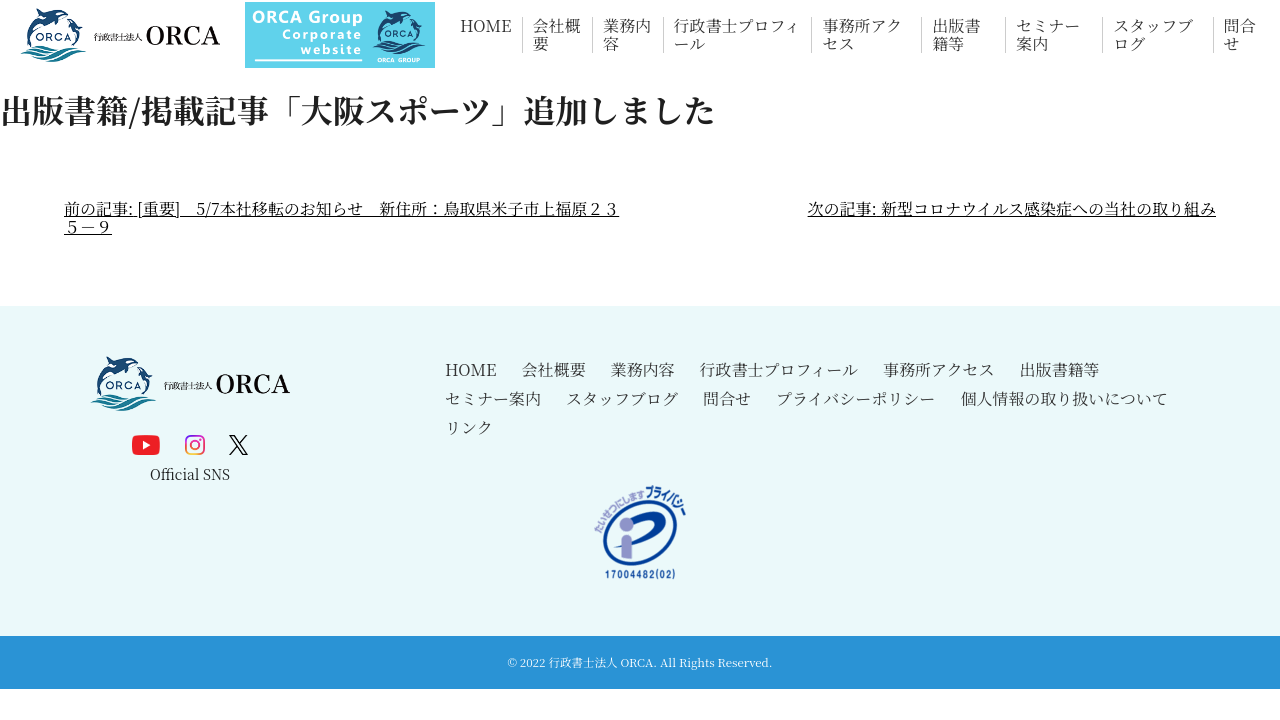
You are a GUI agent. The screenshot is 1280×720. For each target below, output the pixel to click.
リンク (469, 427)
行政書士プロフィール (737, 35)
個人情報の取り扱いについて (1064, 398)
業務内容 (627, 35)
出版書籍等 (956, 35)
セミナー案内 (1048, 35)
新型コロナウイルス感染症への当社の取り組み (1048, 208)
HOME (486, 27)
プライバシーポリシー (855, 398)
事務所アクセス (862, 35)
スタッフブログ (1153, 35)
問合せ (1240, 35)
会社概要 (557, 35)
